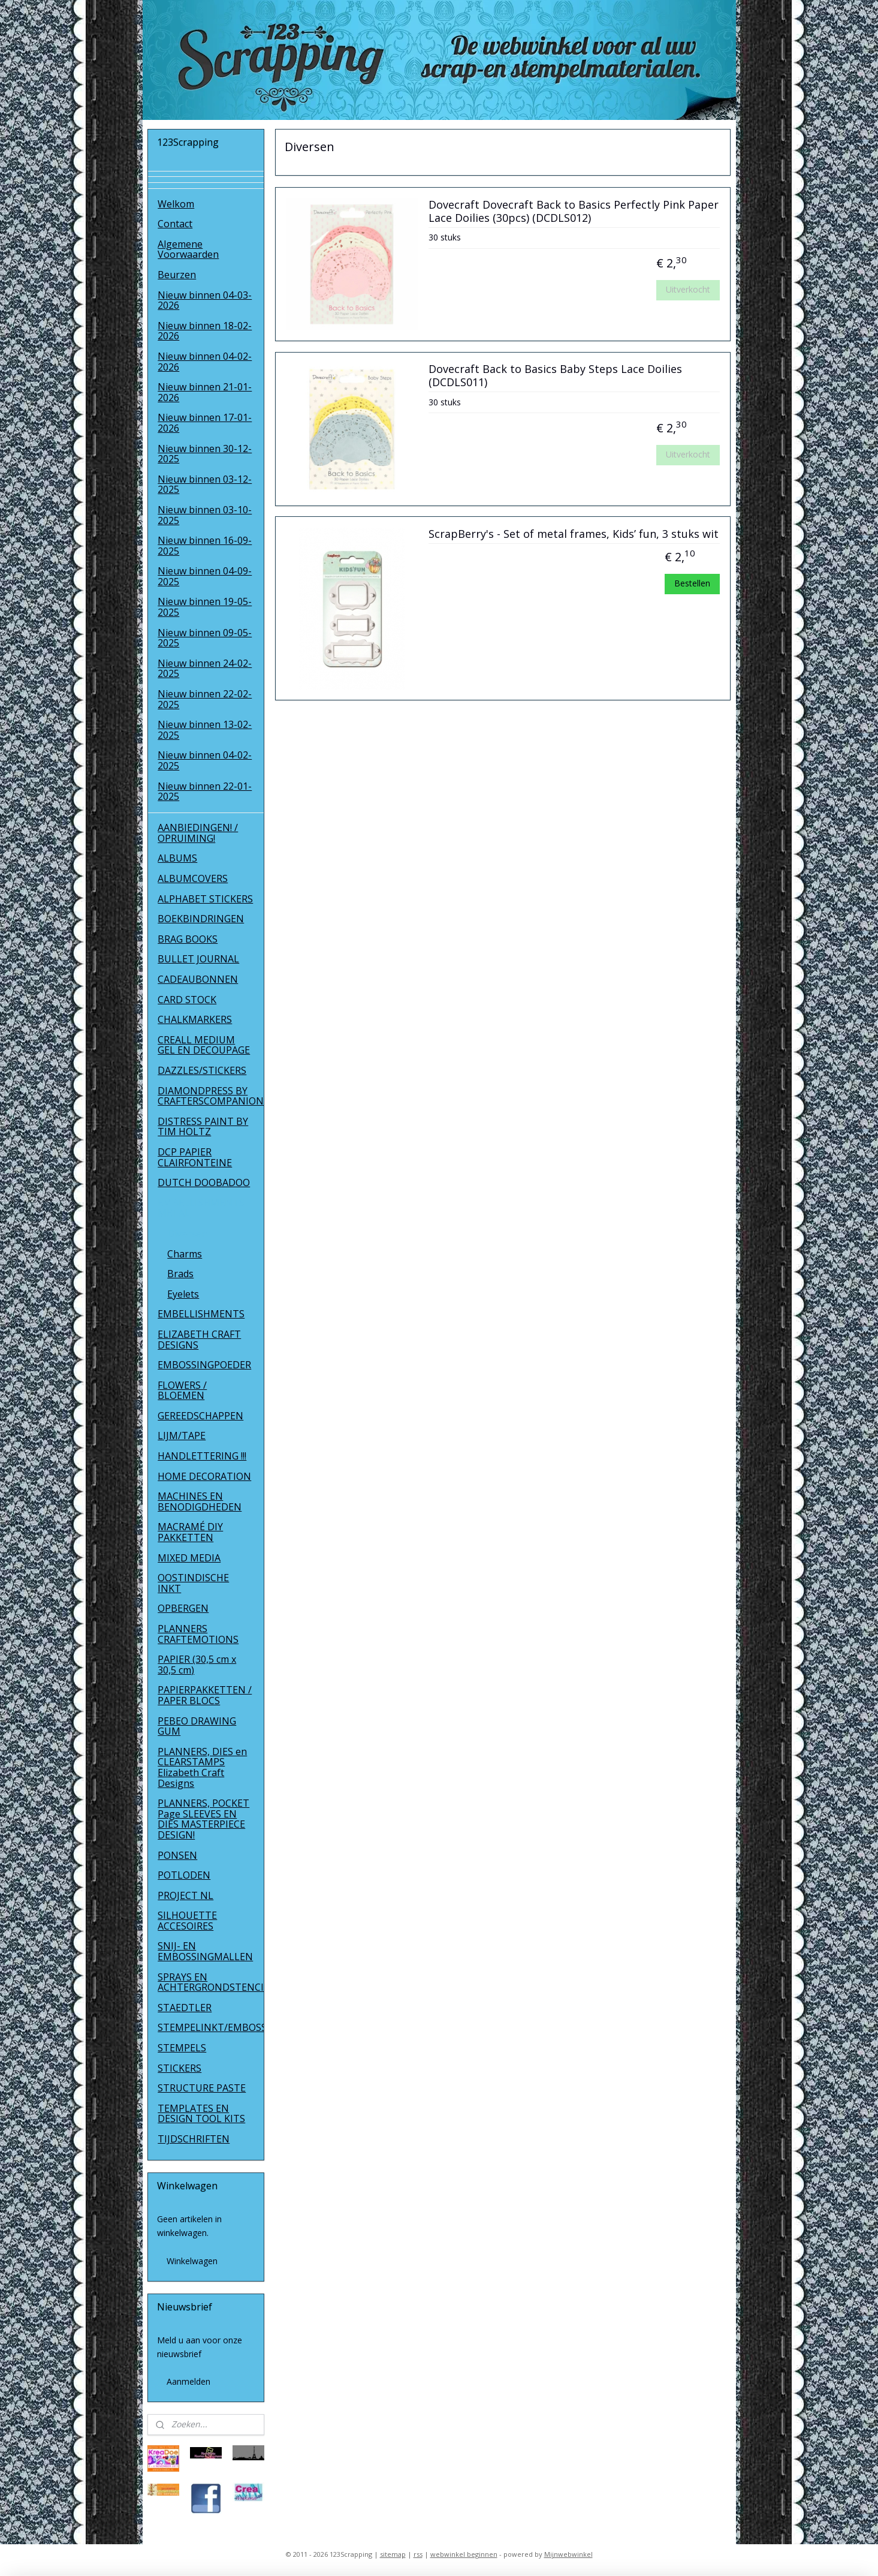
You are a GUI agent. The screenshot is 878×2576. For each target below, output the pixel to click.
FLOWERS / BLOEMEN (182, 1391)
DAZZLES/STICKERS (202, 1070)
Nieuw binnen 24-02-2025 (205, 669)
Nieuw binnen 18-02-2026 (205, 331)
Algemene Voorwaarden (188, 249)
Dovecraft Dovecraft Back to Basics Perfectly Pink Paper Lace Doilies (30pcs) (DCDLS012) (573, 211)
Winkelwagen (192, 2261)
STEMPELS (182, 2047)
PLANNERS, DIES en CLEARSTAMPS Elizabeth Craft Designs (202, 1767)
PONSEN (177, 1855)
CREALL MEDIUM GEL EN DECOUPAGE (204, 1045)
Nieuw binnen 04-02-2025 (205, 760)
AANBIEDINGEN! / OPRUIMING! (198, 833)
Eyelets (183, 1294)
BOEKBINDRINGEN (201, 918)
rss (418, 2554)
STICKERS (179, 2068)
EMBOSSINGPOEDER (204, 1364)
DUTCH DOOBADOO (204, 1182)
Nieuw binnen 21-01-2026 (205, 392)
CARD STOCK (187, 999)
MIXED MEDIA (189, 1557)
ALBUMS (177, 858)
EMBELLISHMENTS (201, 1313)
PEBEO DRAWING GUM (197, 1726)
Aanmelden (188, 2381)
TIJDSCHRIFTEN (194, 2138)
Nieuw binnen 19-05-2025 (205, 607)
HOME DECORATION (204, 1476)
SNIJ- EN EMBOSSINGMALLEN (205, 1951)
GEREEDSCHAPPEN (200, 1415)
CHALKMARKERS (195, 1019)
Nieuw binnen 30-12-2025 (205, 454)
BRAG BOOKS (188, 939)
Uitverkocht (687, 289)
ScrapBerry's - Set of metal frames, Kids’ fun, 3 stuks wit (573, 534)
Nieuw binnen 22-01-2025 (205, 792)
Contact (175, 223)
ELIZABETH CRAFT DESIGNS (199, 1340)
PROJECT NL (185, 1895)
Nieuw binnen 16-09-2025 (205, 546)
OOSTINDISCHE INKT (193, 1583)
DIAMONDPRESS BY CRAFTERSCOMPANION (211, 1096)
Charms (184, 1253)
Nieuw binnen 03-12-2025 (205, 484)
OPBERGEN (183, 1608)
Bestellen (692, 583)
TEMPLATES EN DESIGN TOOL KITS (201, 2114)
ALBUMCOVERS (193, 878)
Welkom (176, 203)
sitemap (393, 2554)
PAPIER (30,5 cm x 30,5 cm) (197, 1665)
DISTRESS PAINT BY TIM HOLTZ (203, 1127)
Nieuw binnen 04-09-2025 (205, 576)
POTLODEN (184, 1875)
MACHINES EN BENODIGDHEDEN (200, 1501)
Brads (180, 1273)
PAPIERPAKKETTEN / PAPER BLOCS (205, 1695)
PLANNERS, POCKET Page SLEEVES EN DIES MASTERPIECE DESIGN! (203, 1818)
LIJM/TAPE (182, 1435)
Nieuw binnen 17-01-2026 (205, 423)
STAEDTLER (185, 2007)
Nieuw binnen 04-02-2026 (205, 362)
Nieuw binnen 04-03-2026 (205, 300)
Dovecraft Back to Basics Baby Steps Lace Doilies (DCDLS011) (554, 376)
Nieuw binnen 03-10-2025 (205, 515)
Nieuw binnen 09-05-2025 (205, 638)
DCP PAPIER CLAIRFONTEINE (195, 1157)
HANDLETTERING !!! (202, 1455)
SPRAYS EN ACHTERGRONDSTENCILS (211, 1982)
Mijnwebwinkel (568, 2554)
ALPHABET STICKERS (205, 898)
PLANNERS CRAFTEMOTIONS (198, 1634)
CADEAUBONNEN (198, 979)
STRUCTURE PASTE (202, 2087)
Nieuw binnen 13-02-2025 (205, 730)
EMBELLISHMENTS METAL (201, 1208)
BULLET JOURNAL (198, 958)
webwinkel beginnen (463, 2554)
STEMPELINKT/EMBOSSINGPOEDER (211, 2027)
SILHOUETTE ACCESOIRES (187, 1921)
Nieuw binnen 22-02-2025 (205, 699)
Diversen (187, 1233)
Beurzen (177, 274)
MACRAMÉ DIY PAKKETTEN (190, 1532)
